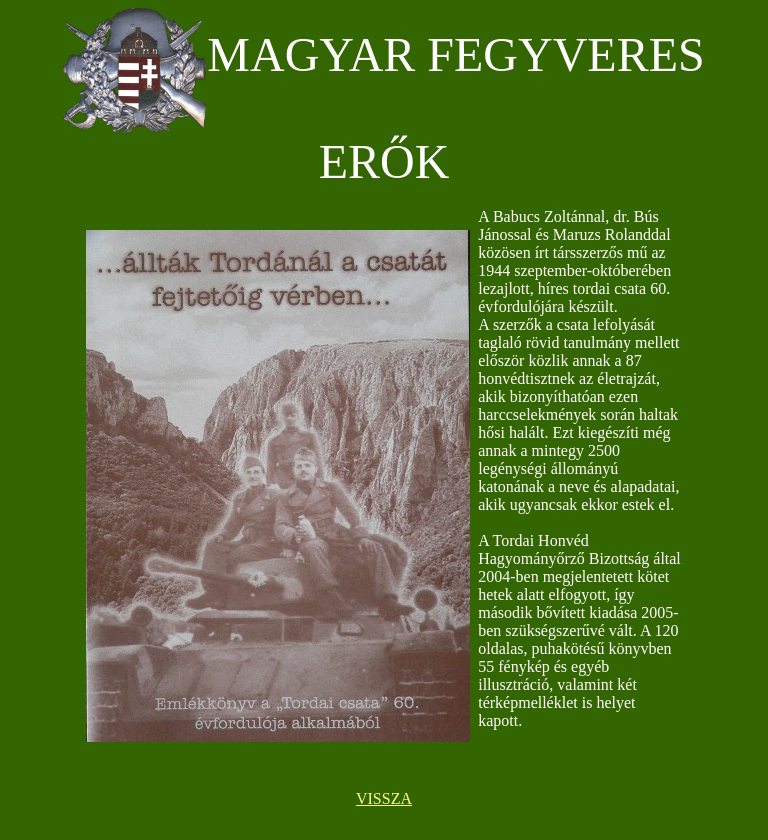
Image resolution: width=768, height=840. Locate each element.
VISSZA (384, 798)
